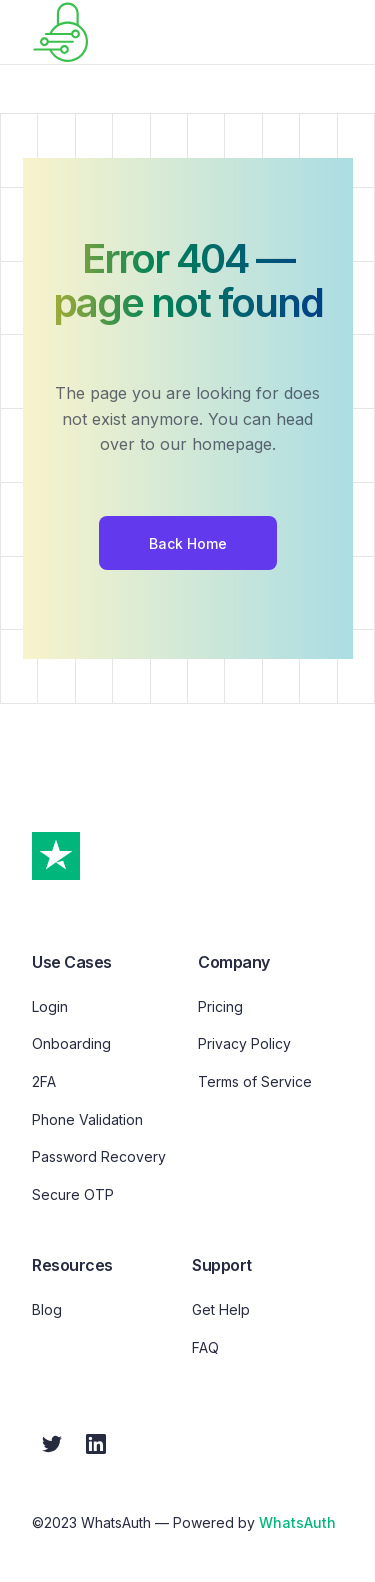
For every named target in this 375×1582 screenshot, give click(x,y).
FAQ (205, 1347)
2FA (44, 1081)
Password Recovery (99, 1156)
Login (50, 1006)
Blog (47, 1309)
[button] (337, 32)
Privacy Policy (244, 1043)
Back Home (188, 543)
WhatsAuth (297, 1522)
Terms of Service (255, 1081)
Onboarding (71, 1043)
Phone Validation (87, 1119)
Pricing (220, 1006)
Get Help (221, 1309)
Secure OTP (73, 1194)
